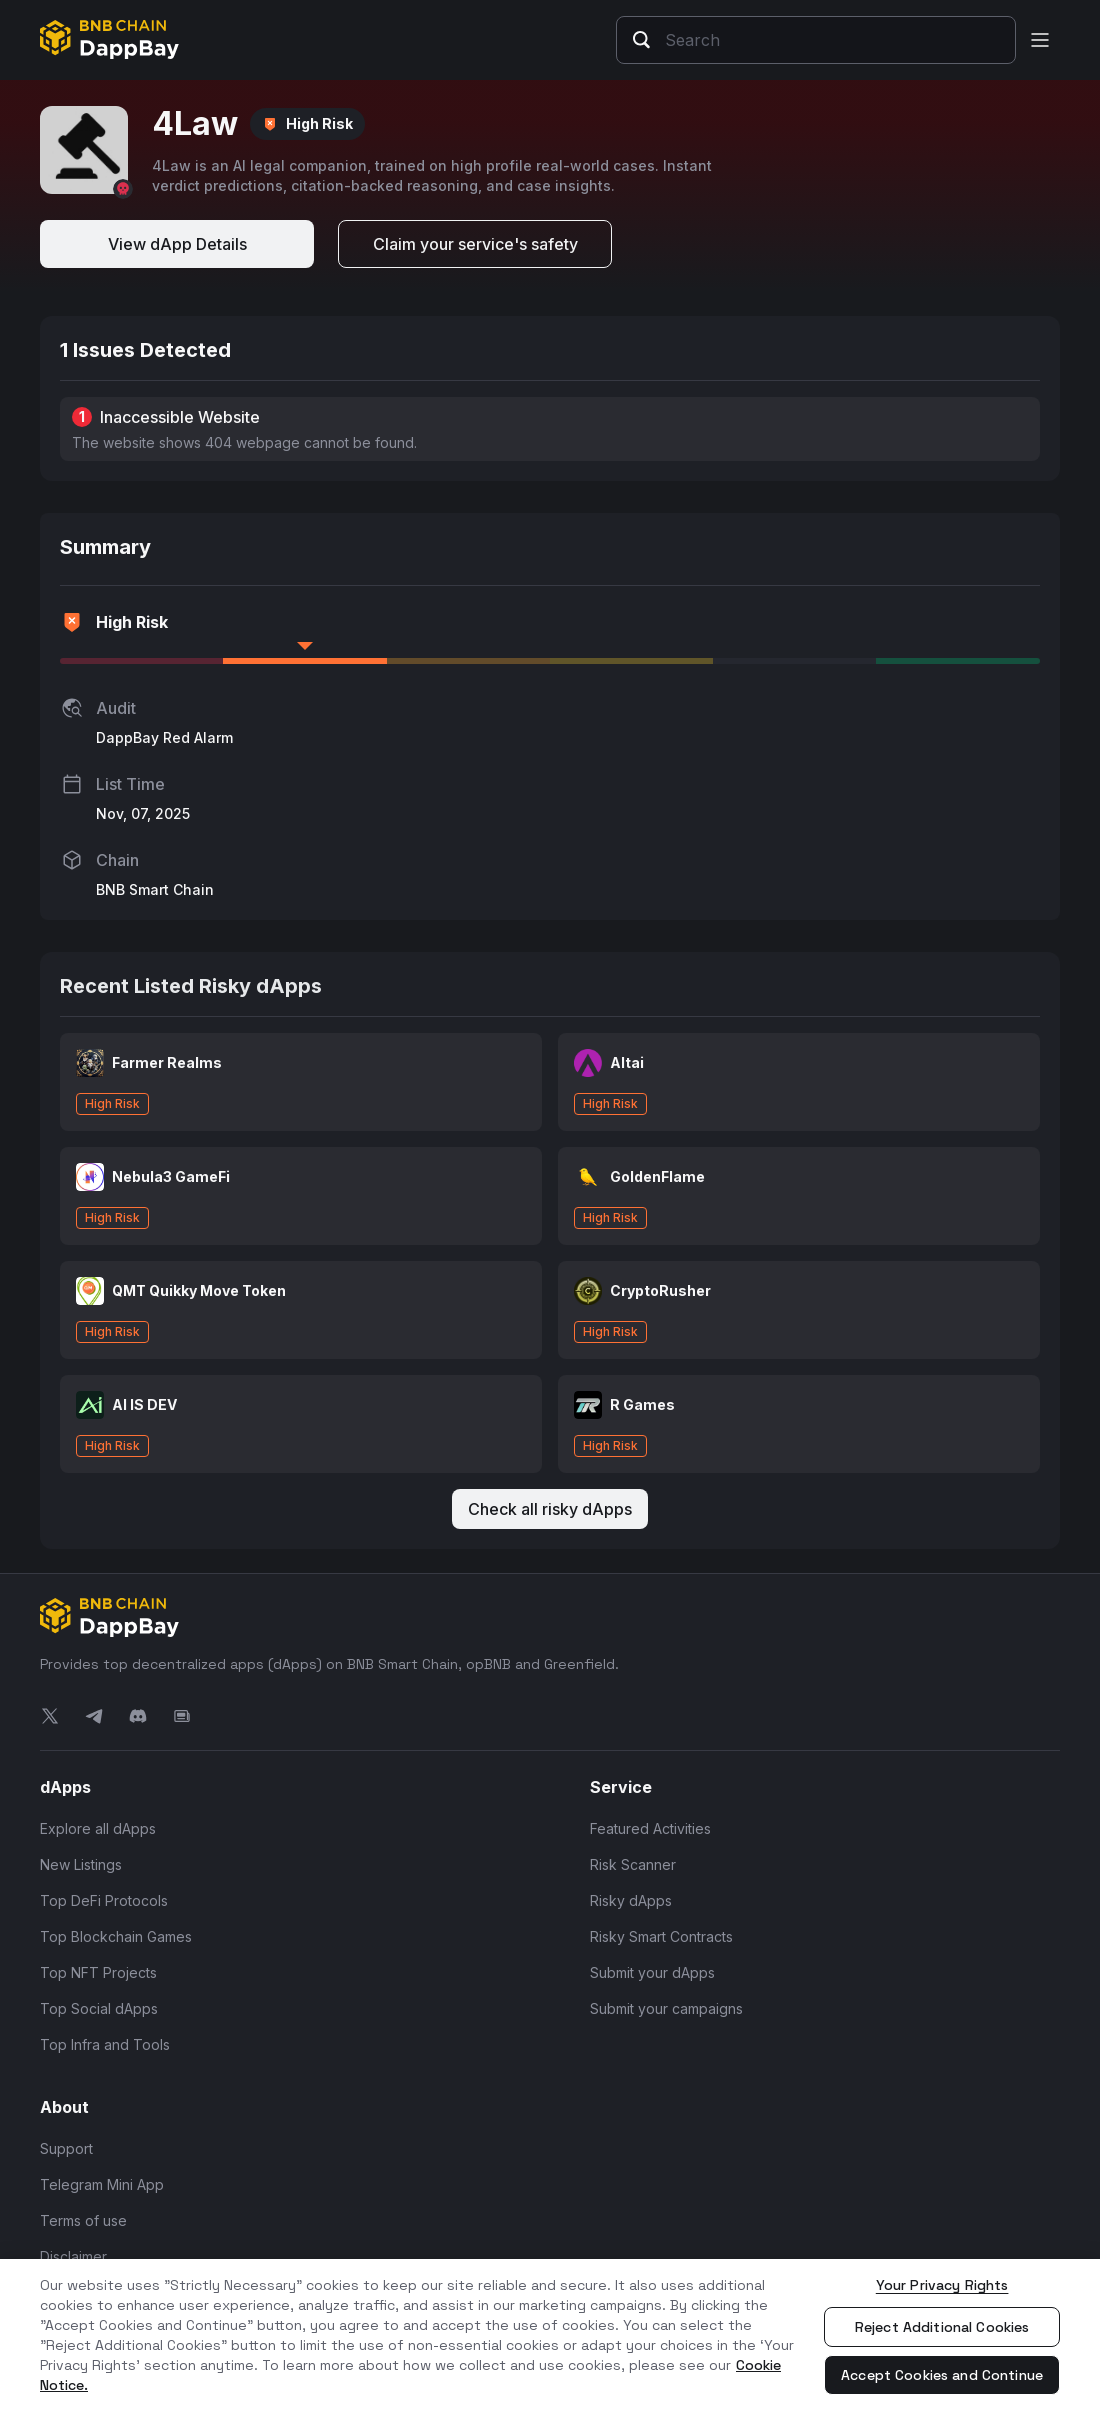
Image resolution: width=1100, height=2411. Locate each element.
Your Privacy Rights (942, 2285)
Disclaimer (73, 2256)
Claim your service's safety (475, 244)
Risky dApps (631, 1900)
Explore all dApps (98, 1828)
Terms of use (83, 2220)
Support (66, 2148)
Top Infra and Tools (105, 2044)
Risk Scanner (633, 1864)
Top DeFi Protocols (104, 1900)
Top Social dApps (99, 2008)
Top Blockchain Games (116, 1936)
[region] (550, 2335)
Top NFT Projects (98, 1972)
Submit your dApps (652, 1972)
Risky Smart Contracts (661, 1936)
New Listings (81, 1864)
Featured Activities (650, 1828)
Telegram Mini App (102, 2184)
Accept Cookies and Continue (942, 2375)
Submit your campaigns (666, 2008)
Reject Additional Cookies (942, 2327)
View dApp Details (177, 244)
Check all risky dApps (550, 1509)
